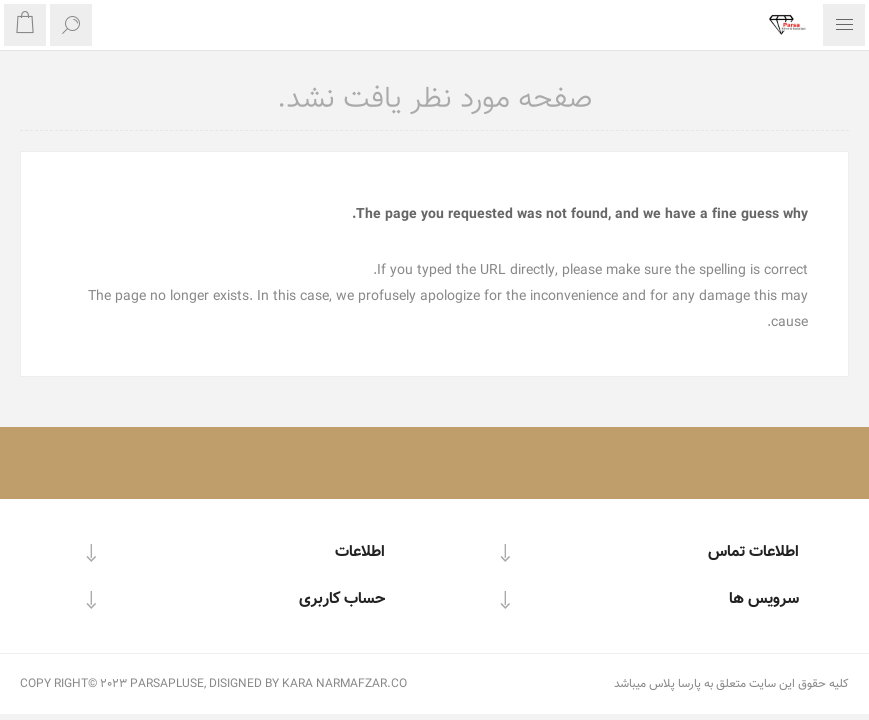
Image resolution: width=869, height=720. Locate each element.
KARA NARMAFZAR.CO (344, 684)
